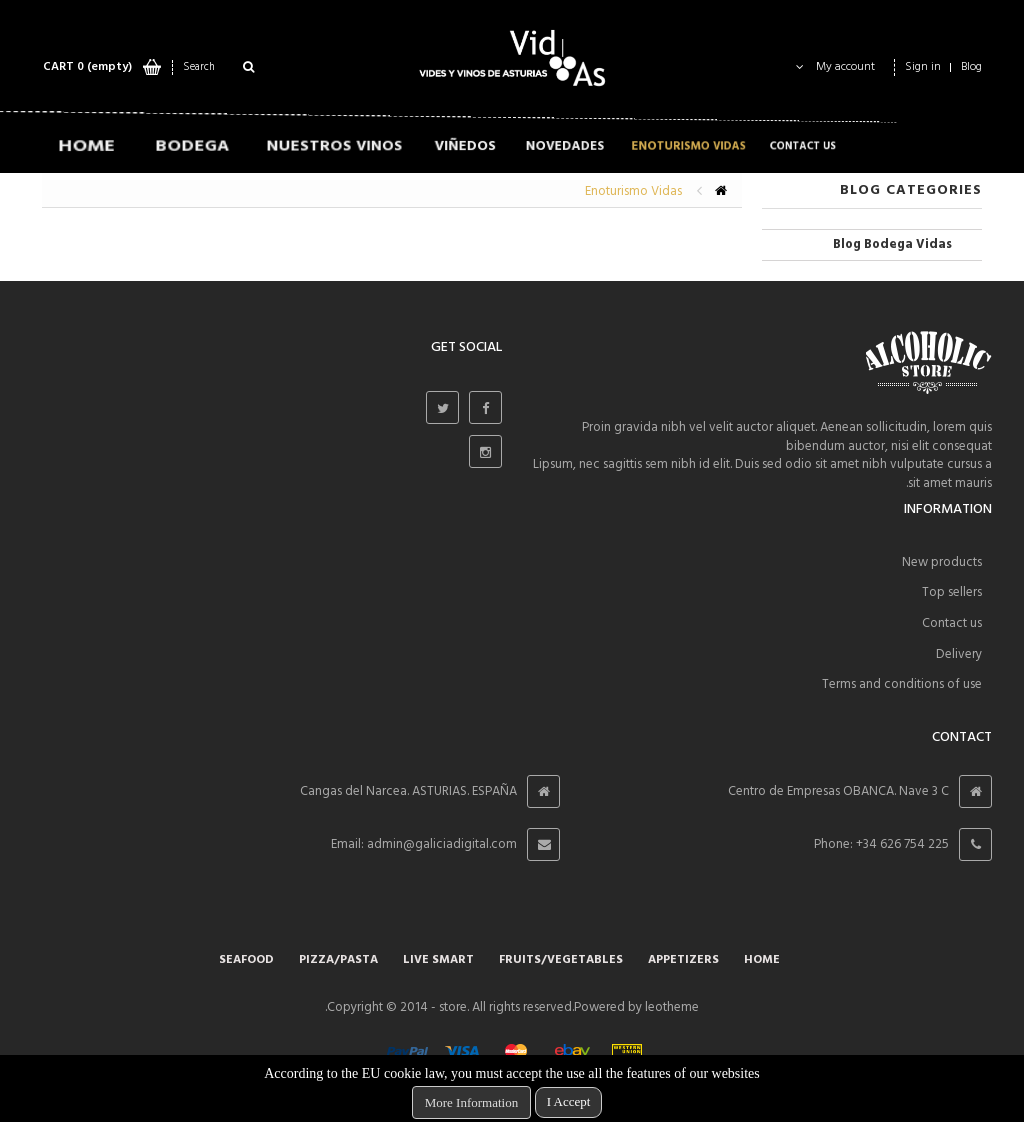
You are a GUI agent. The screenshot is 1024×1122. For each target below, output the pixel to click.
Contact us (952, 623)
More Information (472, 1102)
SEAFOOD (246, 960)
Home (762, 960)
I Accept (569, 1101)
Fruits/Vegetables (561, 960)
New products (942, 562)
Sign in (923, 67)
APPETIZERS (683, 960)
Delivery (959, 654)
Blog (971, 67)
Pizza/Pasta (338, 960)
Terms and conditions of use (902, 684)
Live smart (438, 960)
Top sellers (952, 592)
